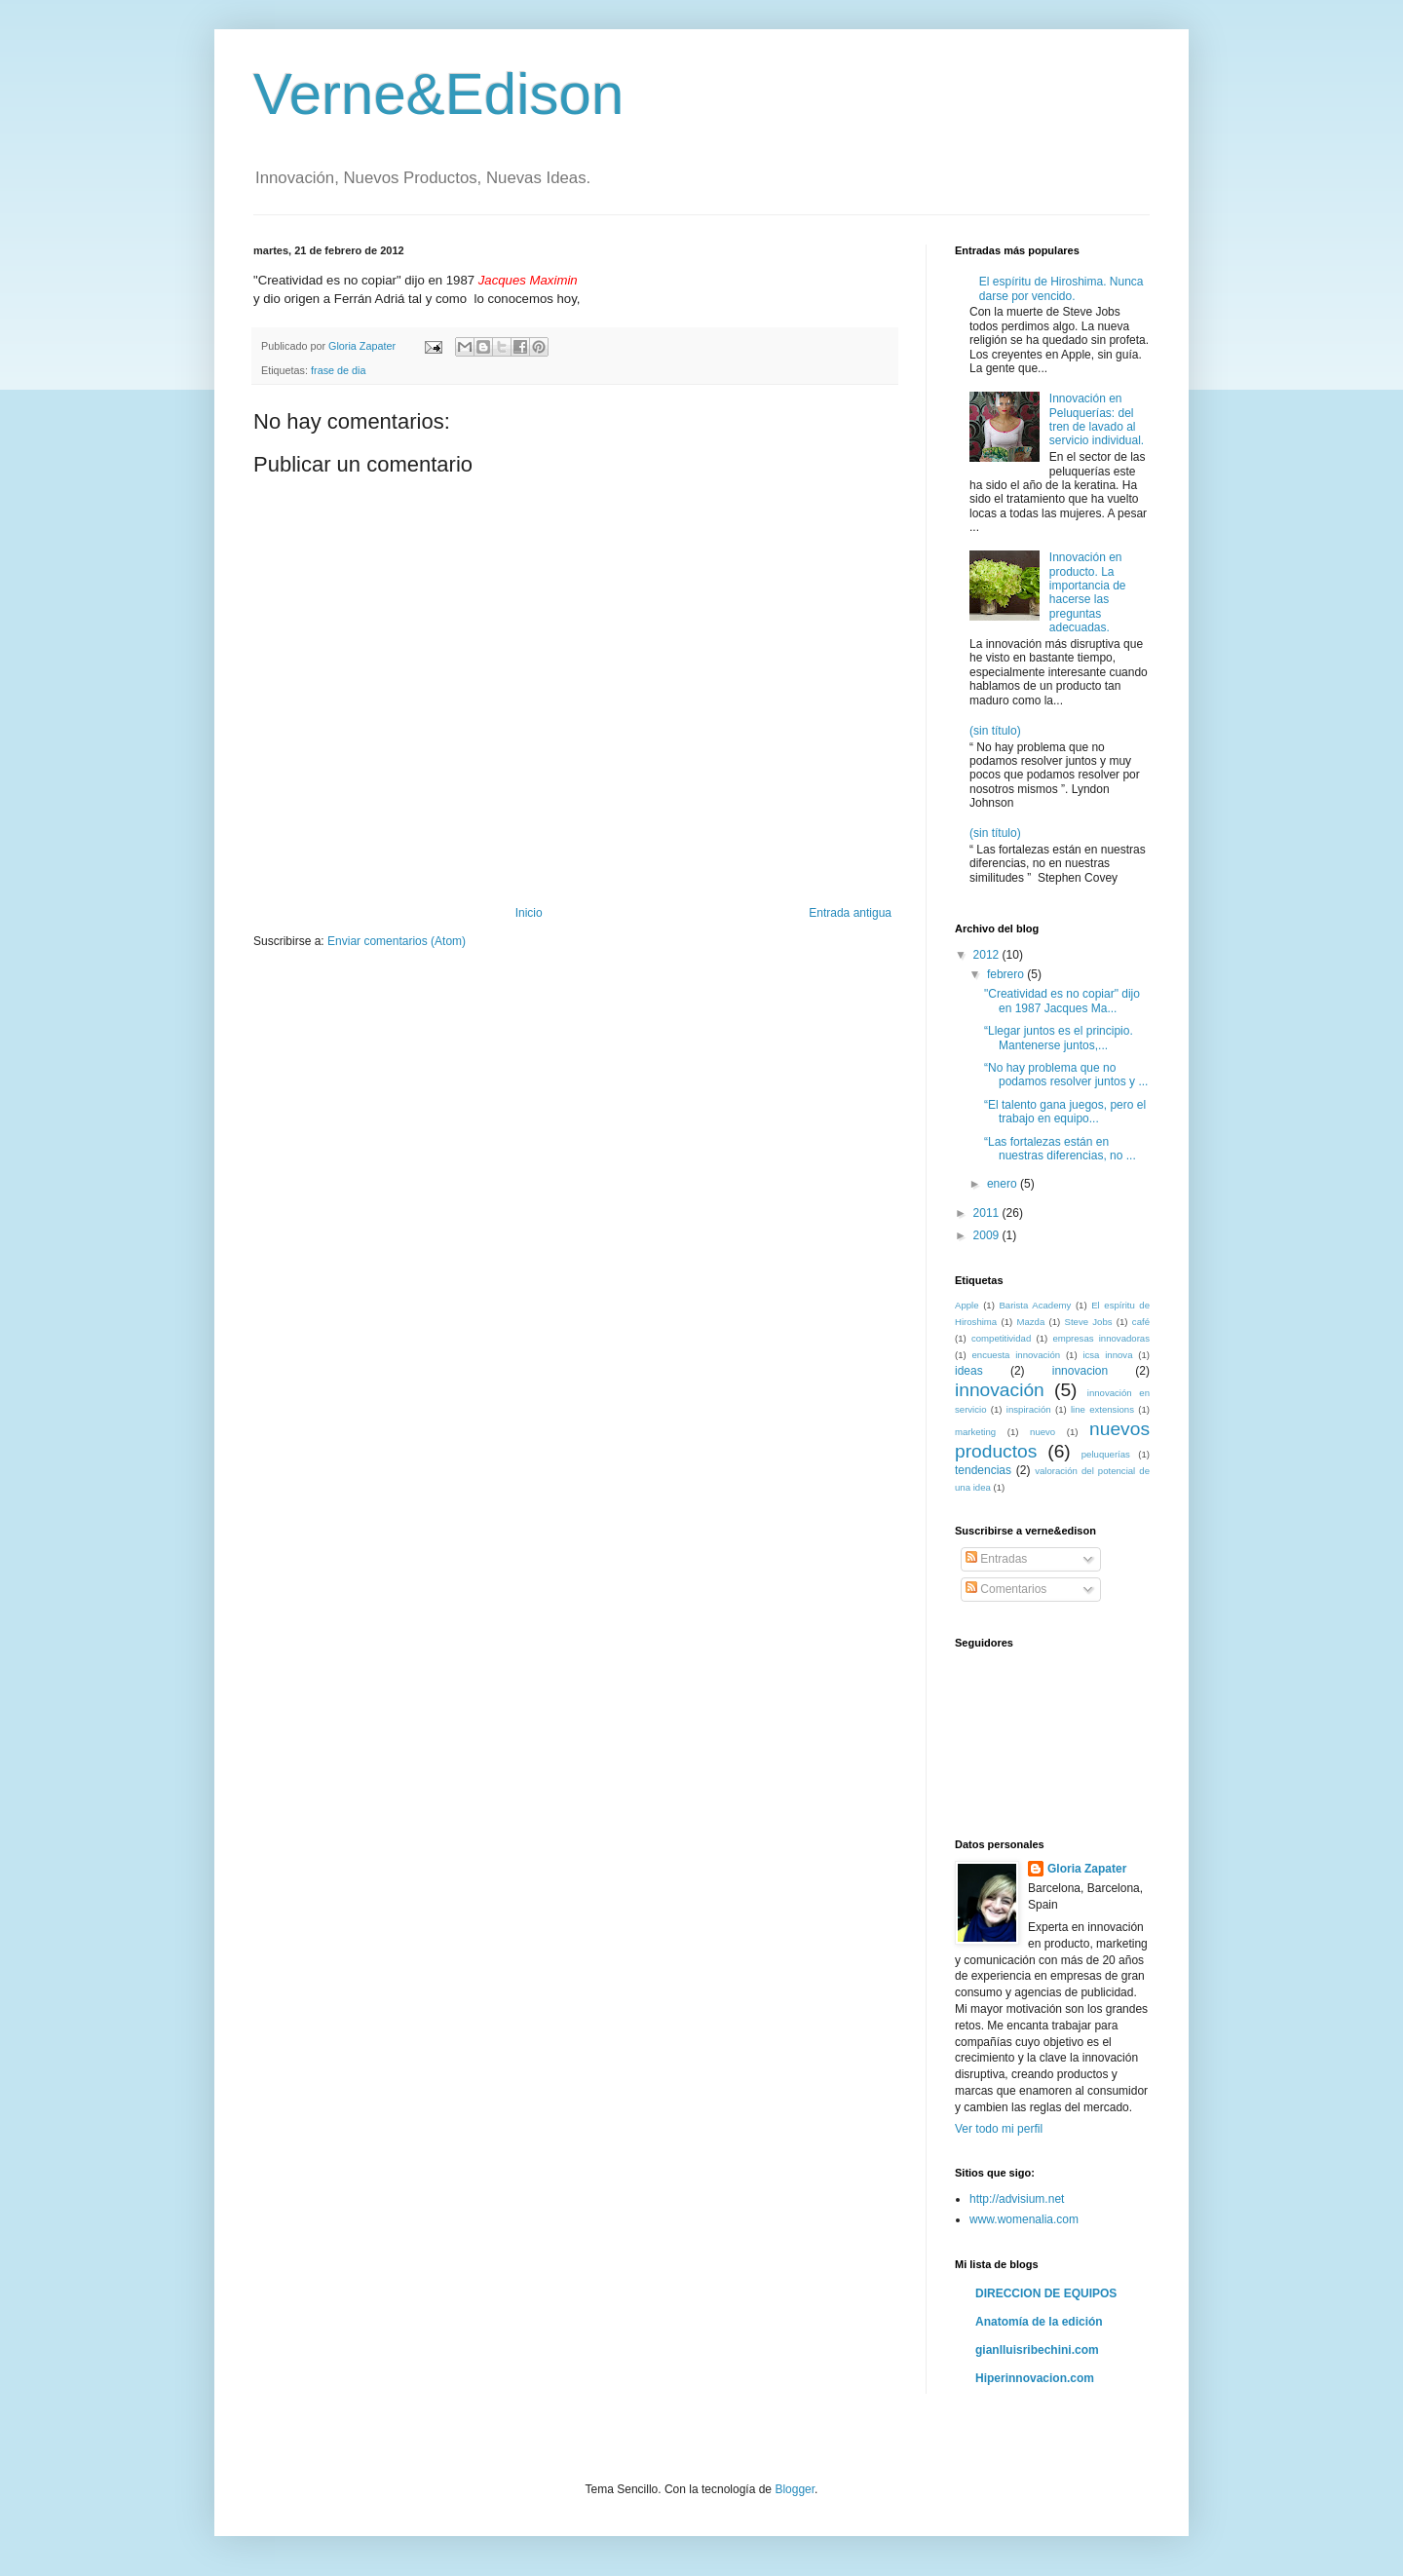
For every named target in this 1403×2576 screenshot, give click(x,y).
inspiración (1028, 1409)
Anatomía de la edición (1039, 2322)
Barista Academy (1035, 1305)
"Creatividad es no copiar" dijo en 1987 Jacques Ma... (1062, 1000)
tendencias (983, 1470)
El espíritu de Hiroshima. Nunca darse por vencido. (1061, 288)
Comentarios (1006, 1589)
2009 (988, 1235)
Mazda (1030, 1321)
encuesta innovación (1016, 1354)
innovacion (1080, 1371)
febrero (1007, 974)
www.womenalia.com (1024, 2219)
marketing (975, 1431)
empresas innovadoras (1101, 1338)
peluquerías (1105, 1454)
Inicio (529, 913)
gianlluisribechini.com (1037, 2350)
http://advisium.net (1016, 2199)
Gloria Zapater (1086, 1868)
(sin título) (995, 731)
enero (1003, 1184)
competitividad (1001, 1338)
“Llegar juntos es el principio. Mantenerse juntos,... (1058, 1037)
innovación (999, 1390)
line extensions (1102, 1409)
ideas (969, 1371)
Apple (967, 1305)
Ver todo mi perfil (999, 2129)
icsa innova (1107, 1354)
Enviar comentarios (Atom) (396, 941)
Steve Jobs (1089, 1321)
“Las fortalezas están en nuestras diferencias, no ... (1060, 1148)
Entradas (996, 1559)
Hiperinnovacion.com (1034, 2378)
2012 (988, 955)
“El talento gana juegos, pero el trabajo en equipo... (1065, 1111)
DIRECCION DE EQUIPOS (1046, 2293)
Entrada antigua (850, 913)
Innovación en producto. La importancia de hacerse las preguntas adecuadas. (1087, 592)
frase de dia (338, 370)
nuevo (1042, 1431)
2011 (988, 1213)
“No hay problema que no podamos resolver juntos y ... (1066, 1074)
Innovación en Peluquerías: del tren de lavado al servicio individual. (1096, 419)
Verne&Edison (438, 94)
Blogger (795, 2489)
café (1141, 1321)
